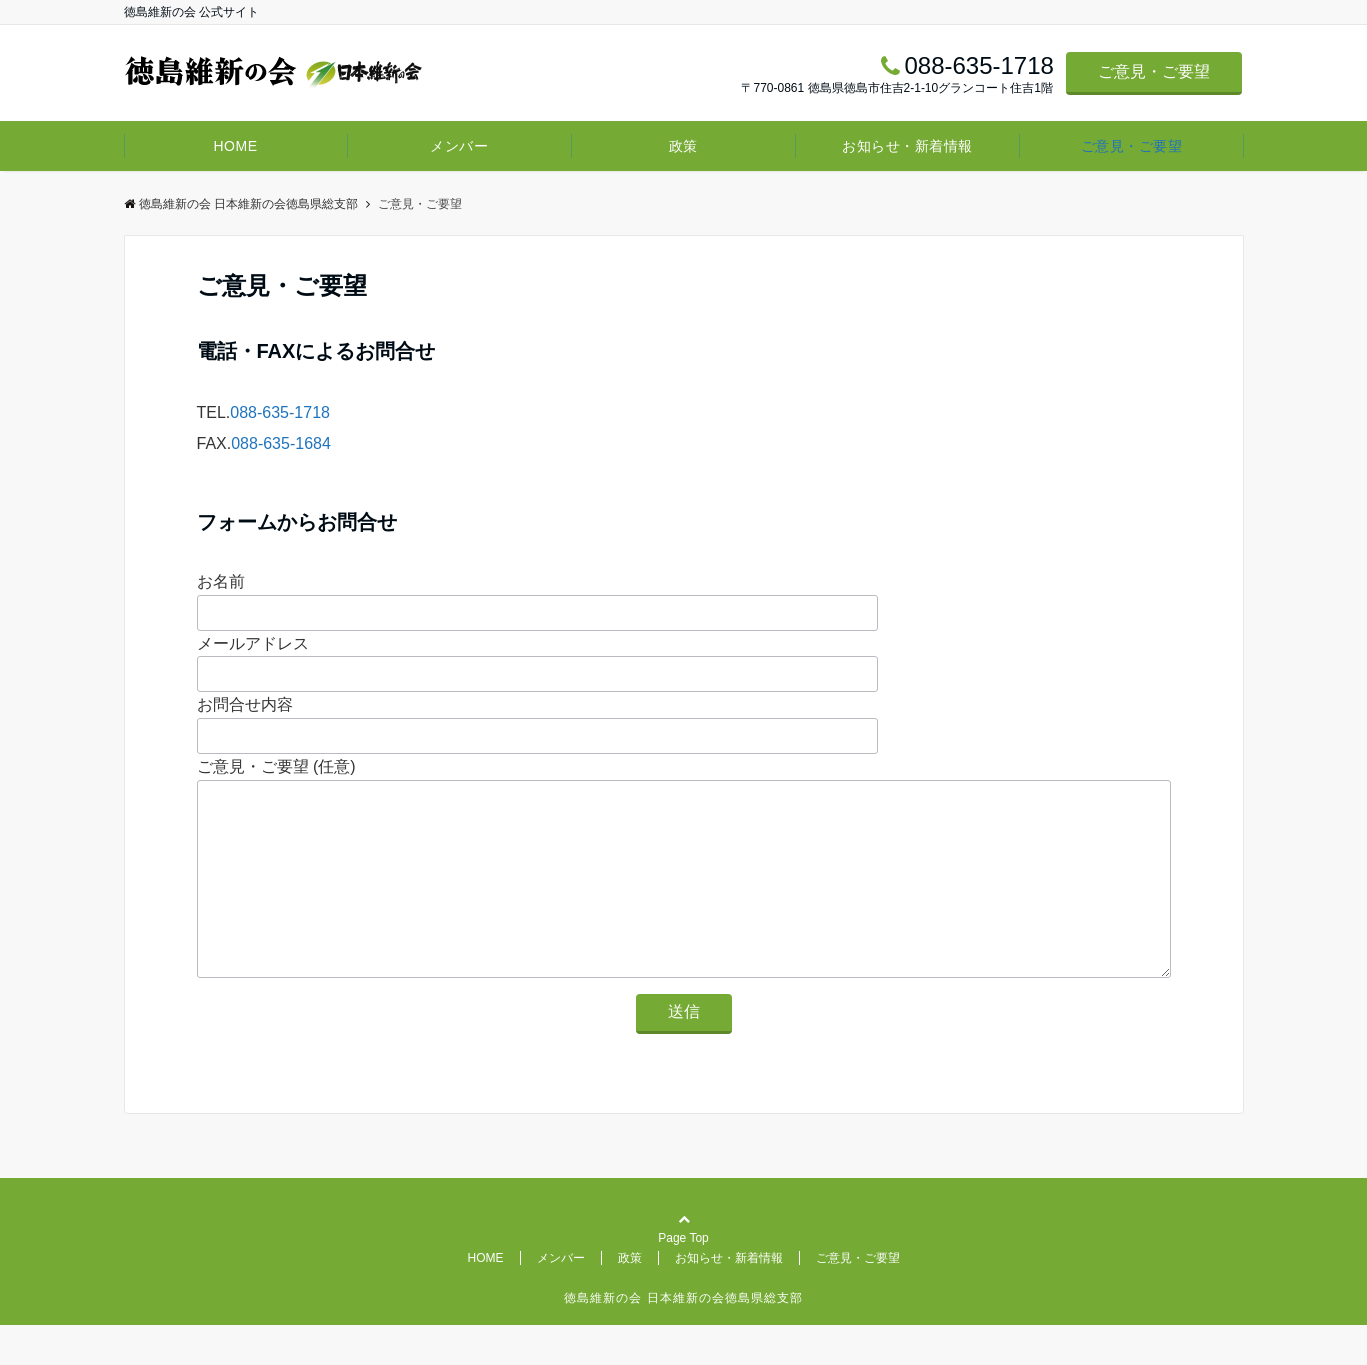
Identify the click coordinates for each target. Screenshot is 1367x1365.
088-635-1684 (281, 443)
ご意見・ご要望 (1154, 71)
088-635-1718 (280, 412)
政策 (683, 146)
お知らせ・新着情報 (907, 146)
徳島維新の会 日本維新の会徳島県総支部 (241, 204)
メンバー (459, 146)
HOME (235, 146)
